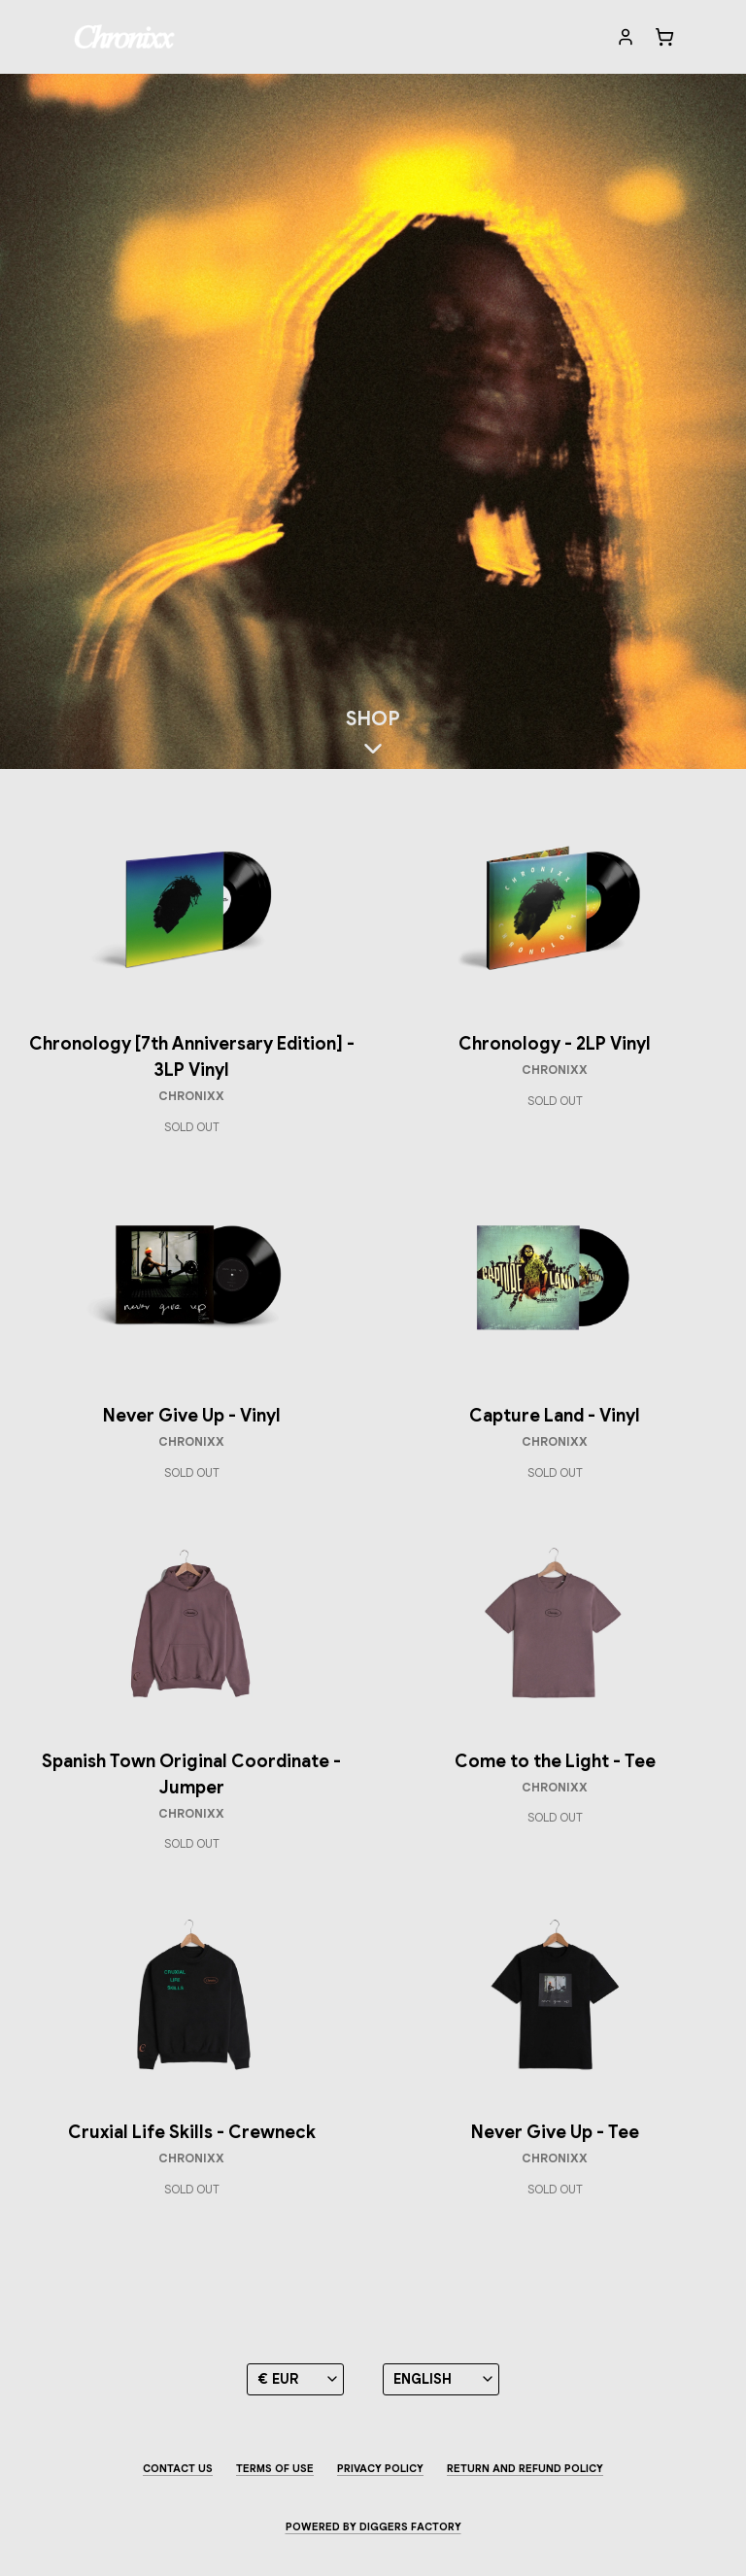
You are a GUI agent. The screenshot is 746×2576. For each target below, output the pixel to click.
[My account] (625, 36)
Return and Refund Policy (525, 2468)
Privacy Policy (380, 2468)
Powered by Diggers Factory (373, 2526)
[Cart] (664, 36)
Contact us (178, 2468)
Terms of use (275, 2468)
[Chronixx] (125, 37)
